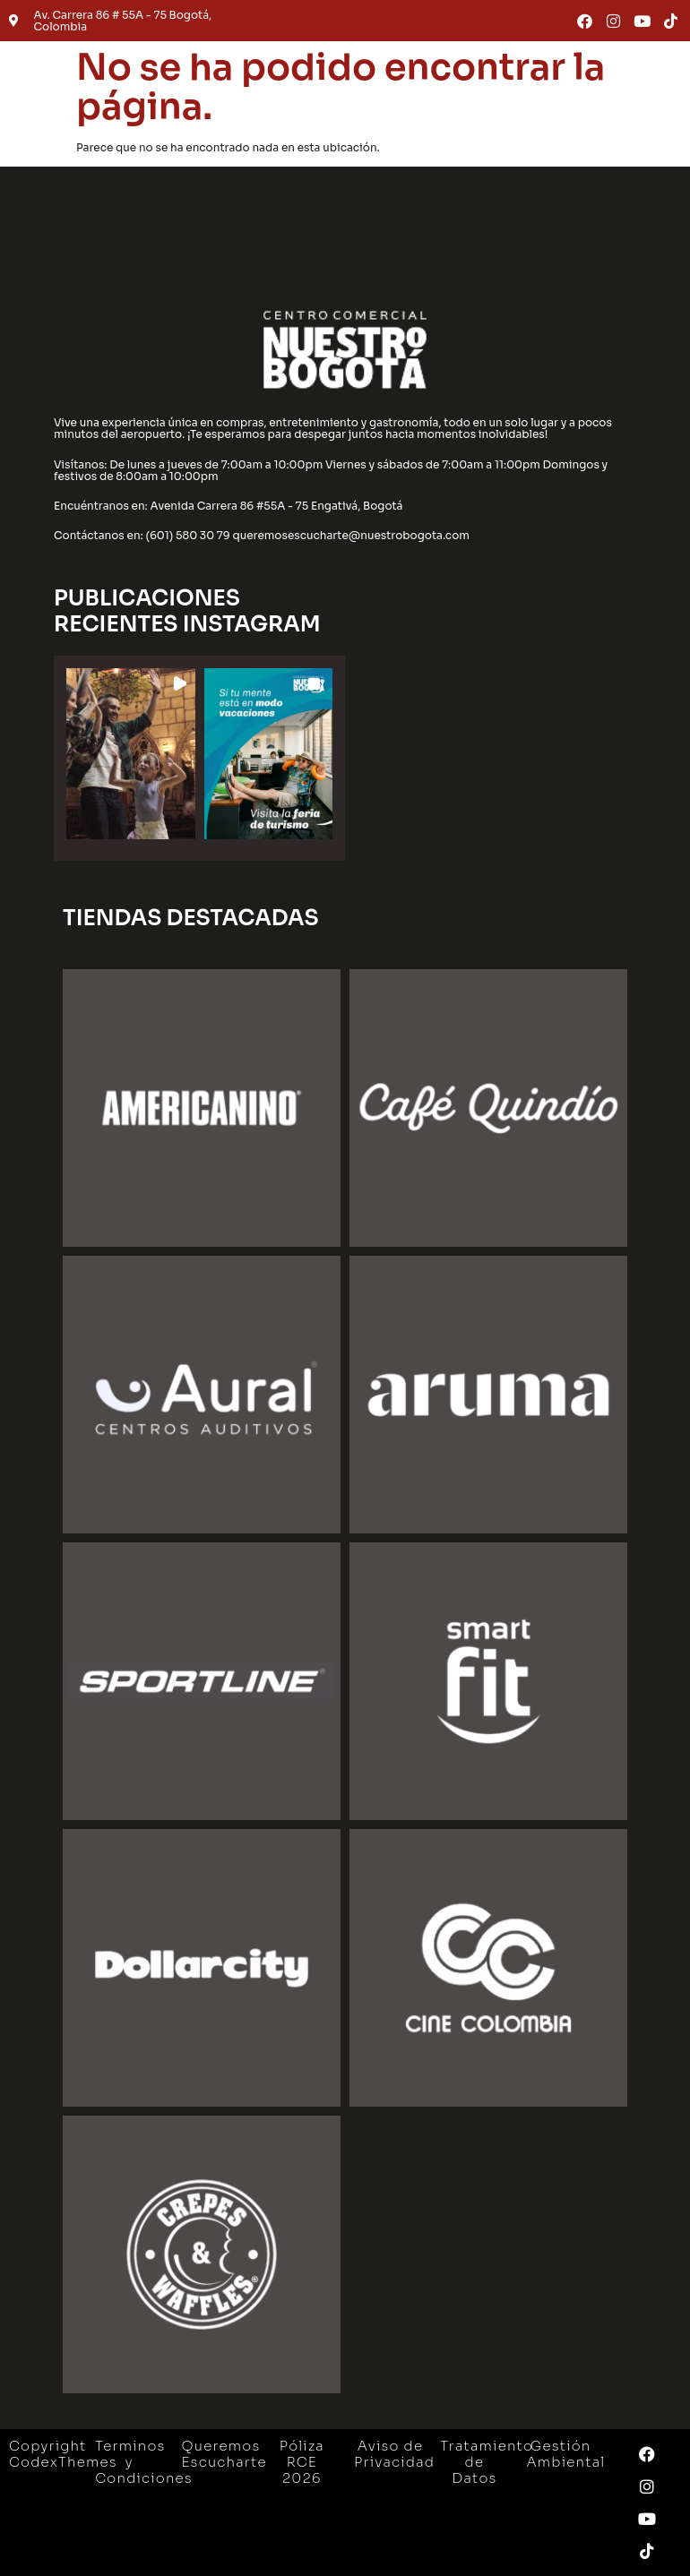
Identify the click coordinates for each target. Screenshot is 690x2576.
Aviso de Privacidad (394, 2453)
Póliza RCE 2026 (302, 2461)
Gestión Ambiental (566, 2453)
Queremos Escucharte (224, 2453)
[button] (130, 753)
